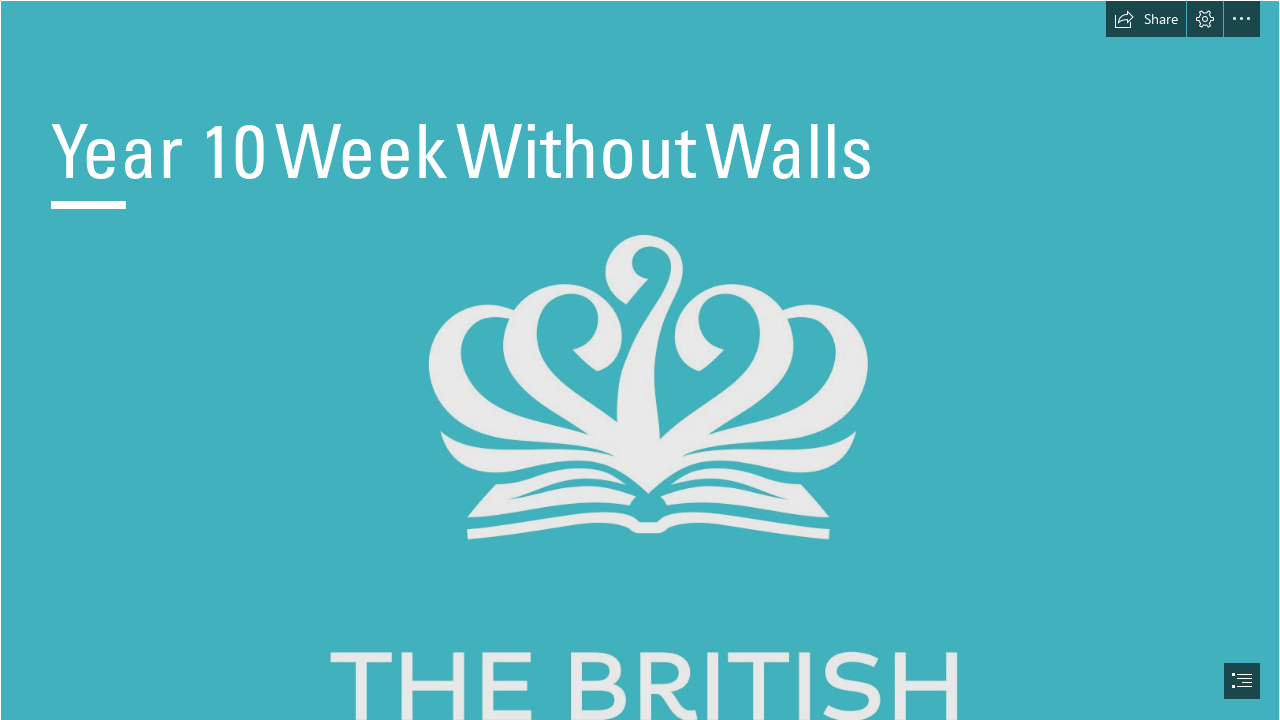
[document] (640, 360)
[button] (1146, 19)
